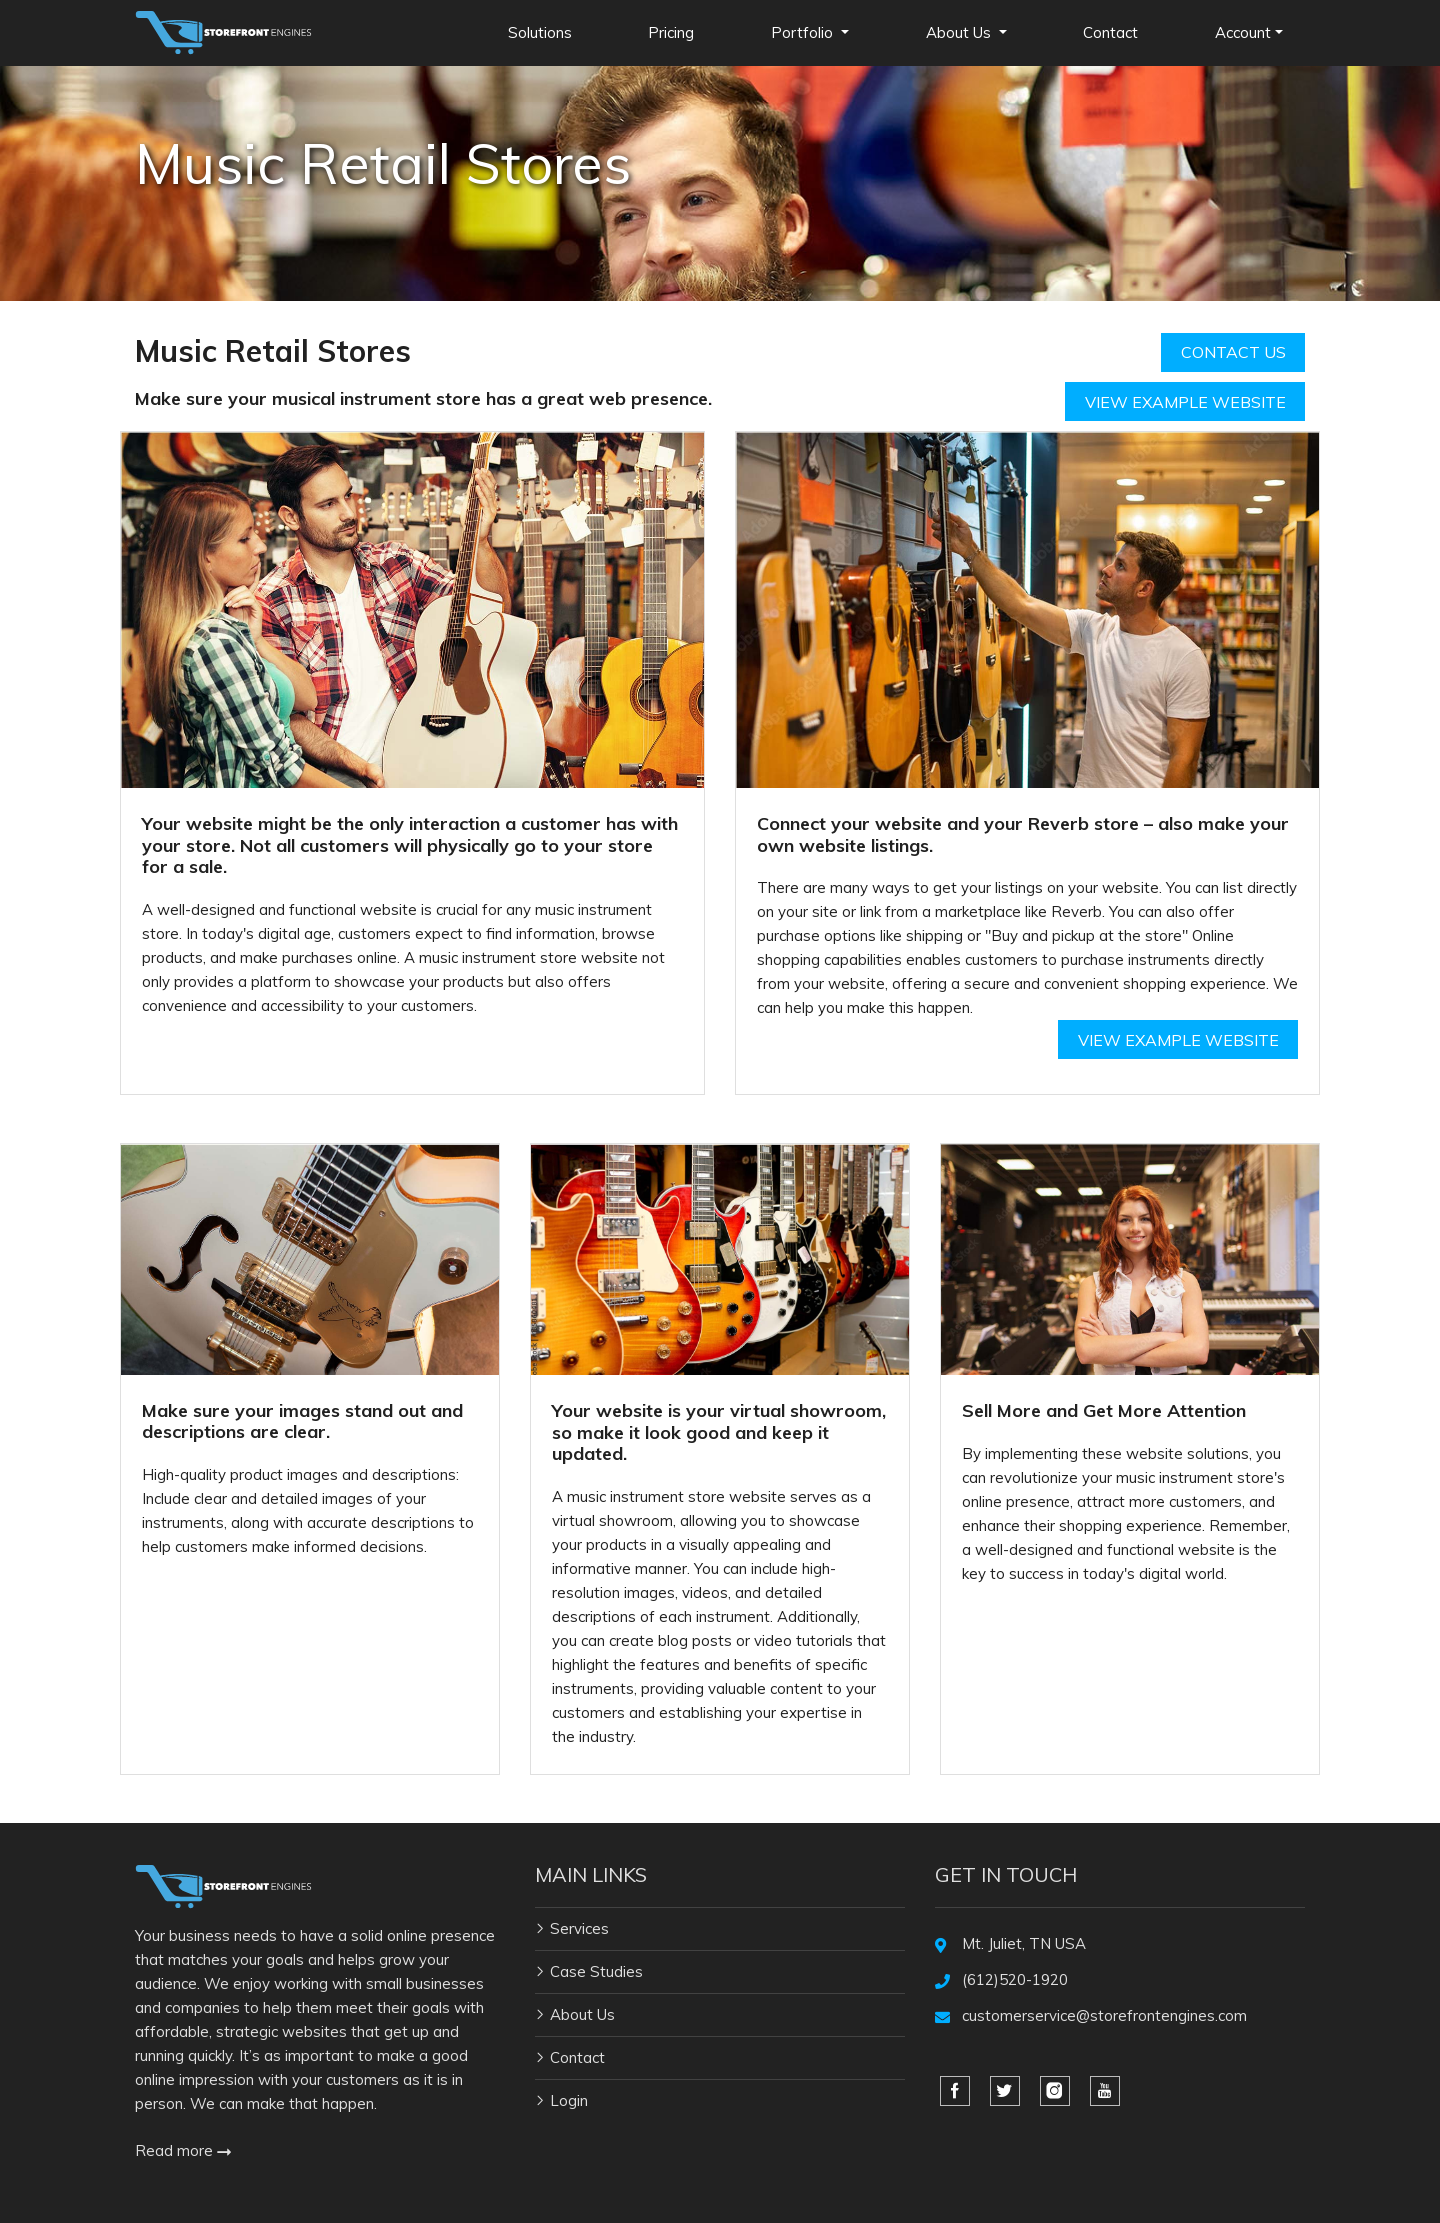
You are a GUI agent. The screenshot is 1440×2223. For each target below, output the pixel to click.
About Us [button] (960, 32)
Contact (1110, 32)
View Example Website (1185, 402)
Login (569, 2100)
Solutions (540, 32)
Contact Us (1233, 352)
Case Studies (596, 1971)
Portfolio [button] (804, 32)
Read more (183, 2150)
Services (579, 1928)
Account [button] (1243, 32)
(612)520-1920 (1015, 1979)
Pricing (671, 32)
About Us (582, 2014)
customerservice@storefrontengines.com (1104, 2015)
